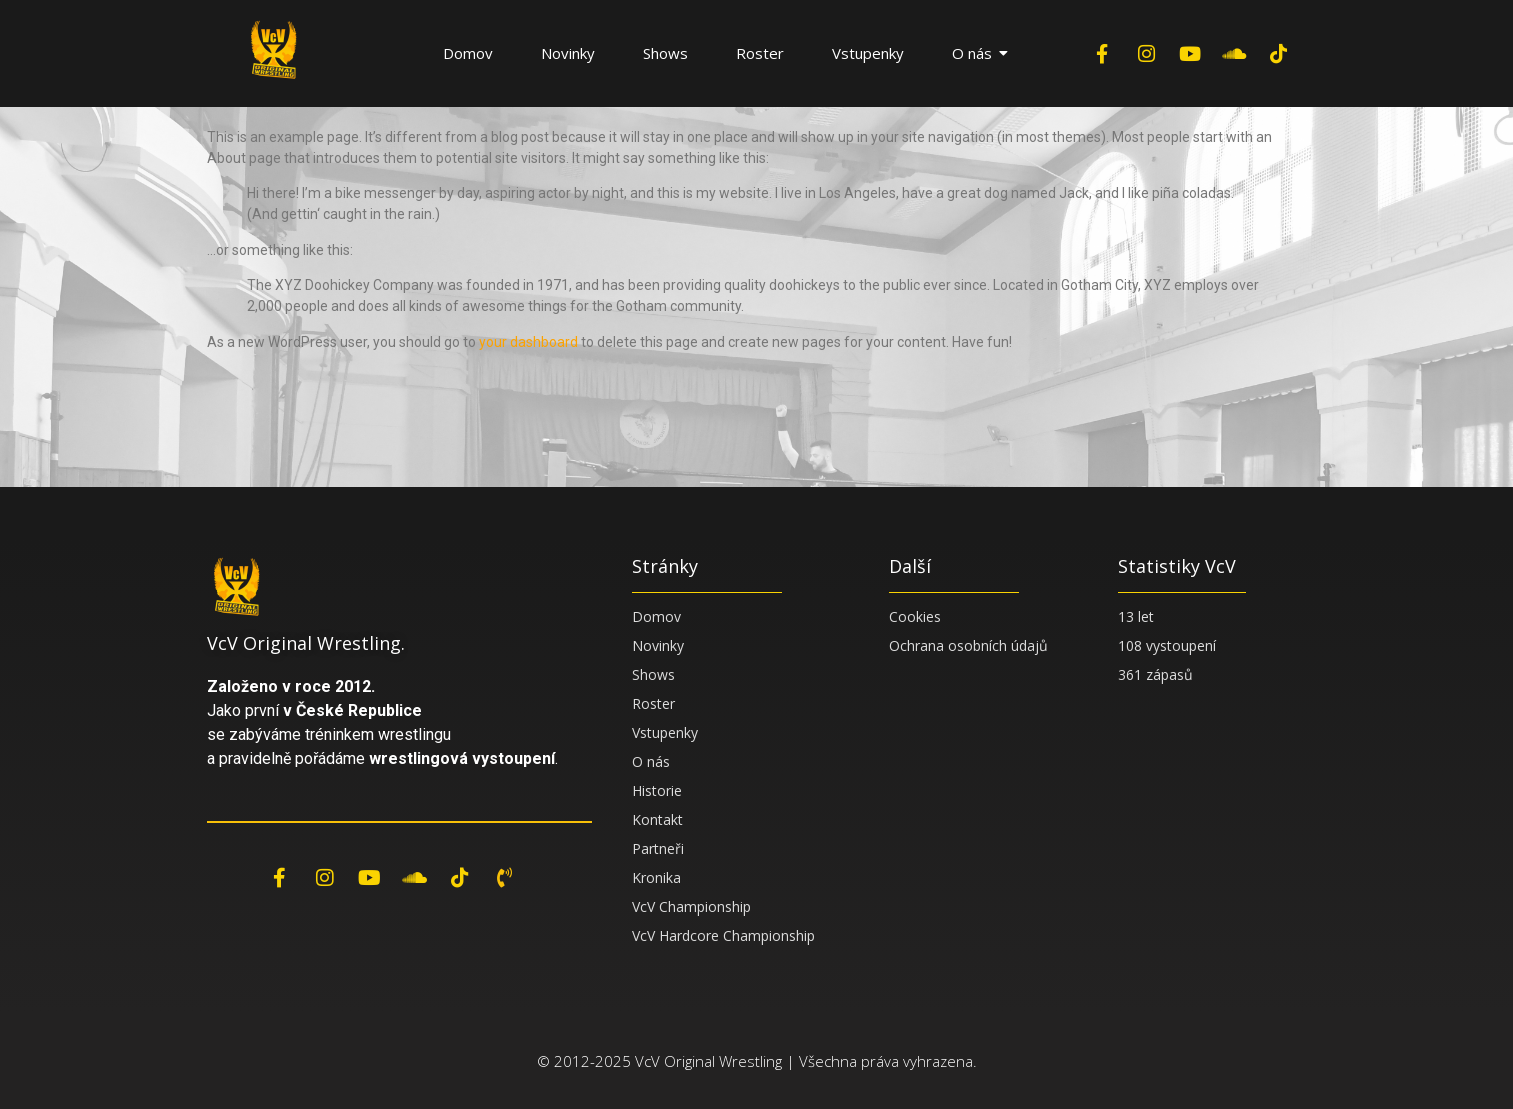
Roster (760, 53)
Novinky (568, 53)
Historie (657, 790)
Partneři (658, 848)
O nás (979, 53)
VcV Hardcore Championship (723, 935)
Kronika (656, 877)
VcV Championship (691, 906)
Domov (468, 53)
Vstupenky (868, 53)
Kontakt (657, 819)
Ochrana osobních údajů (968, 645)
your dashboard (528, 342)
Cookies (915, 616)
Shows (665, 53)
